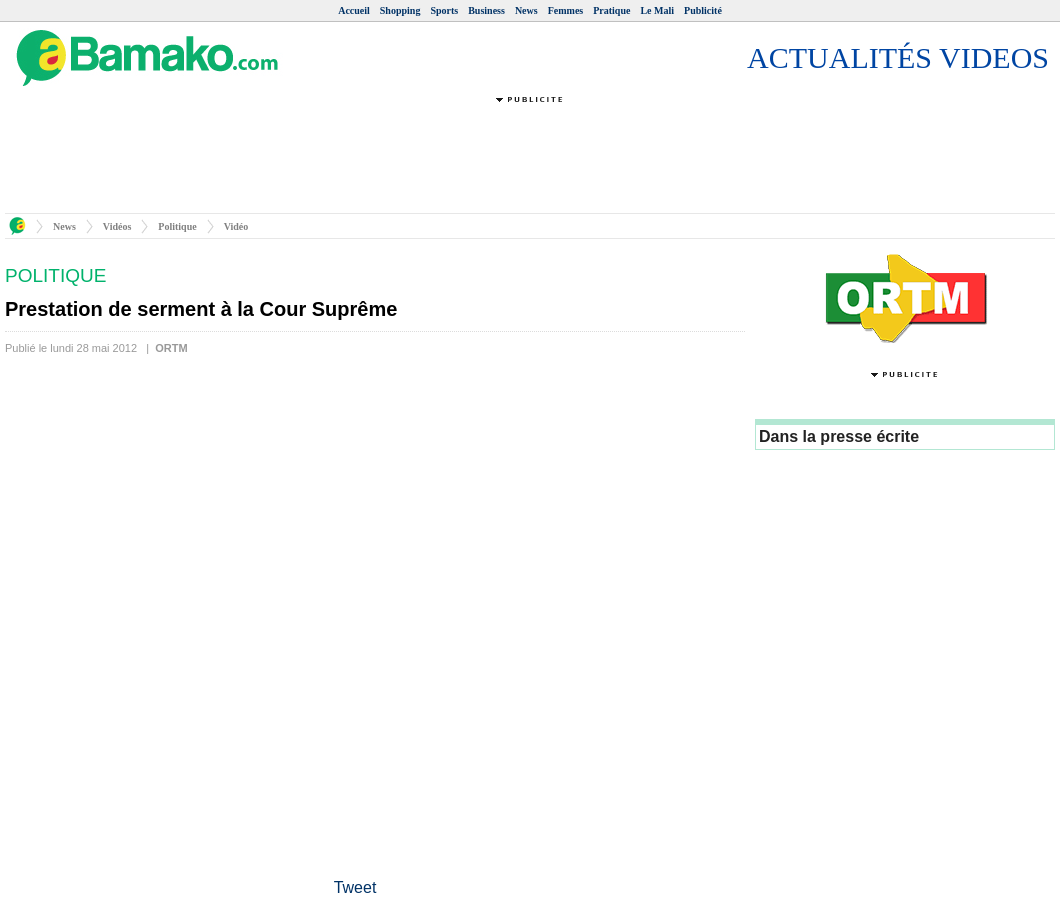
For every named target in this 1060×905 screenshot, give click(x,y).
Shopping (400, 10)
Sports (444, 10)
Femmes (566, 10)
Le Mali (657, 10)
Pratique (611, 10)
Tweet (355, 887)
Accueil (354, 10)
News (526, 10)
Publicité (703, 10)
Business (486, 10)
